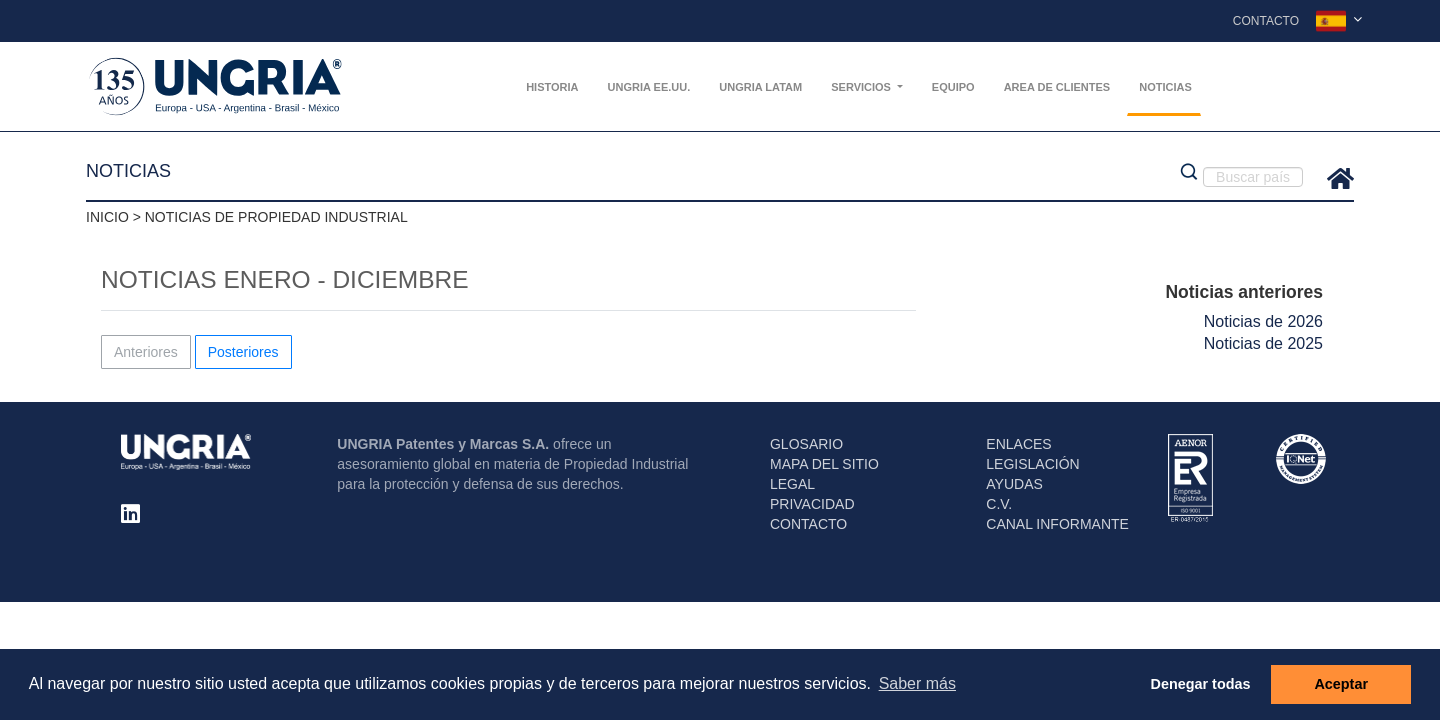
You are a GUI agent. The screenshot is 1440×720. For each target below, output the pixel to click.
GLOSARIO (806, 444)
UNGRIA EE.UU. (649, 87)
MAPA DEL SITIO (824, 464)
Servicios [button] (862, 87)
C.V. (999, 504)
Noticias (1165, 87)
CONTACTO (808, 524)
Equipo (953, 87)
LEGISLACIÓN (1032, 464)
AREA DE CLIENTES (1057, 87)
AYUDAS (1014, 484)
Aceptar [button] (1341, 684)
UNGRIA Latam (760, 87)
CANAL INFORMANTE (1057, 524)
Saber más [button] (917, 683)
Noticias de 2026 (1263, 321)
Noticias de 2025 (1263, 343)
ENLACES (1018, 444)
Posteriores (243, 352)
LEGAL (792, 484)
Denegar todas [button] (1201, 684)
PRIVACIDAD (812, 504)
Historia (552, 87)
